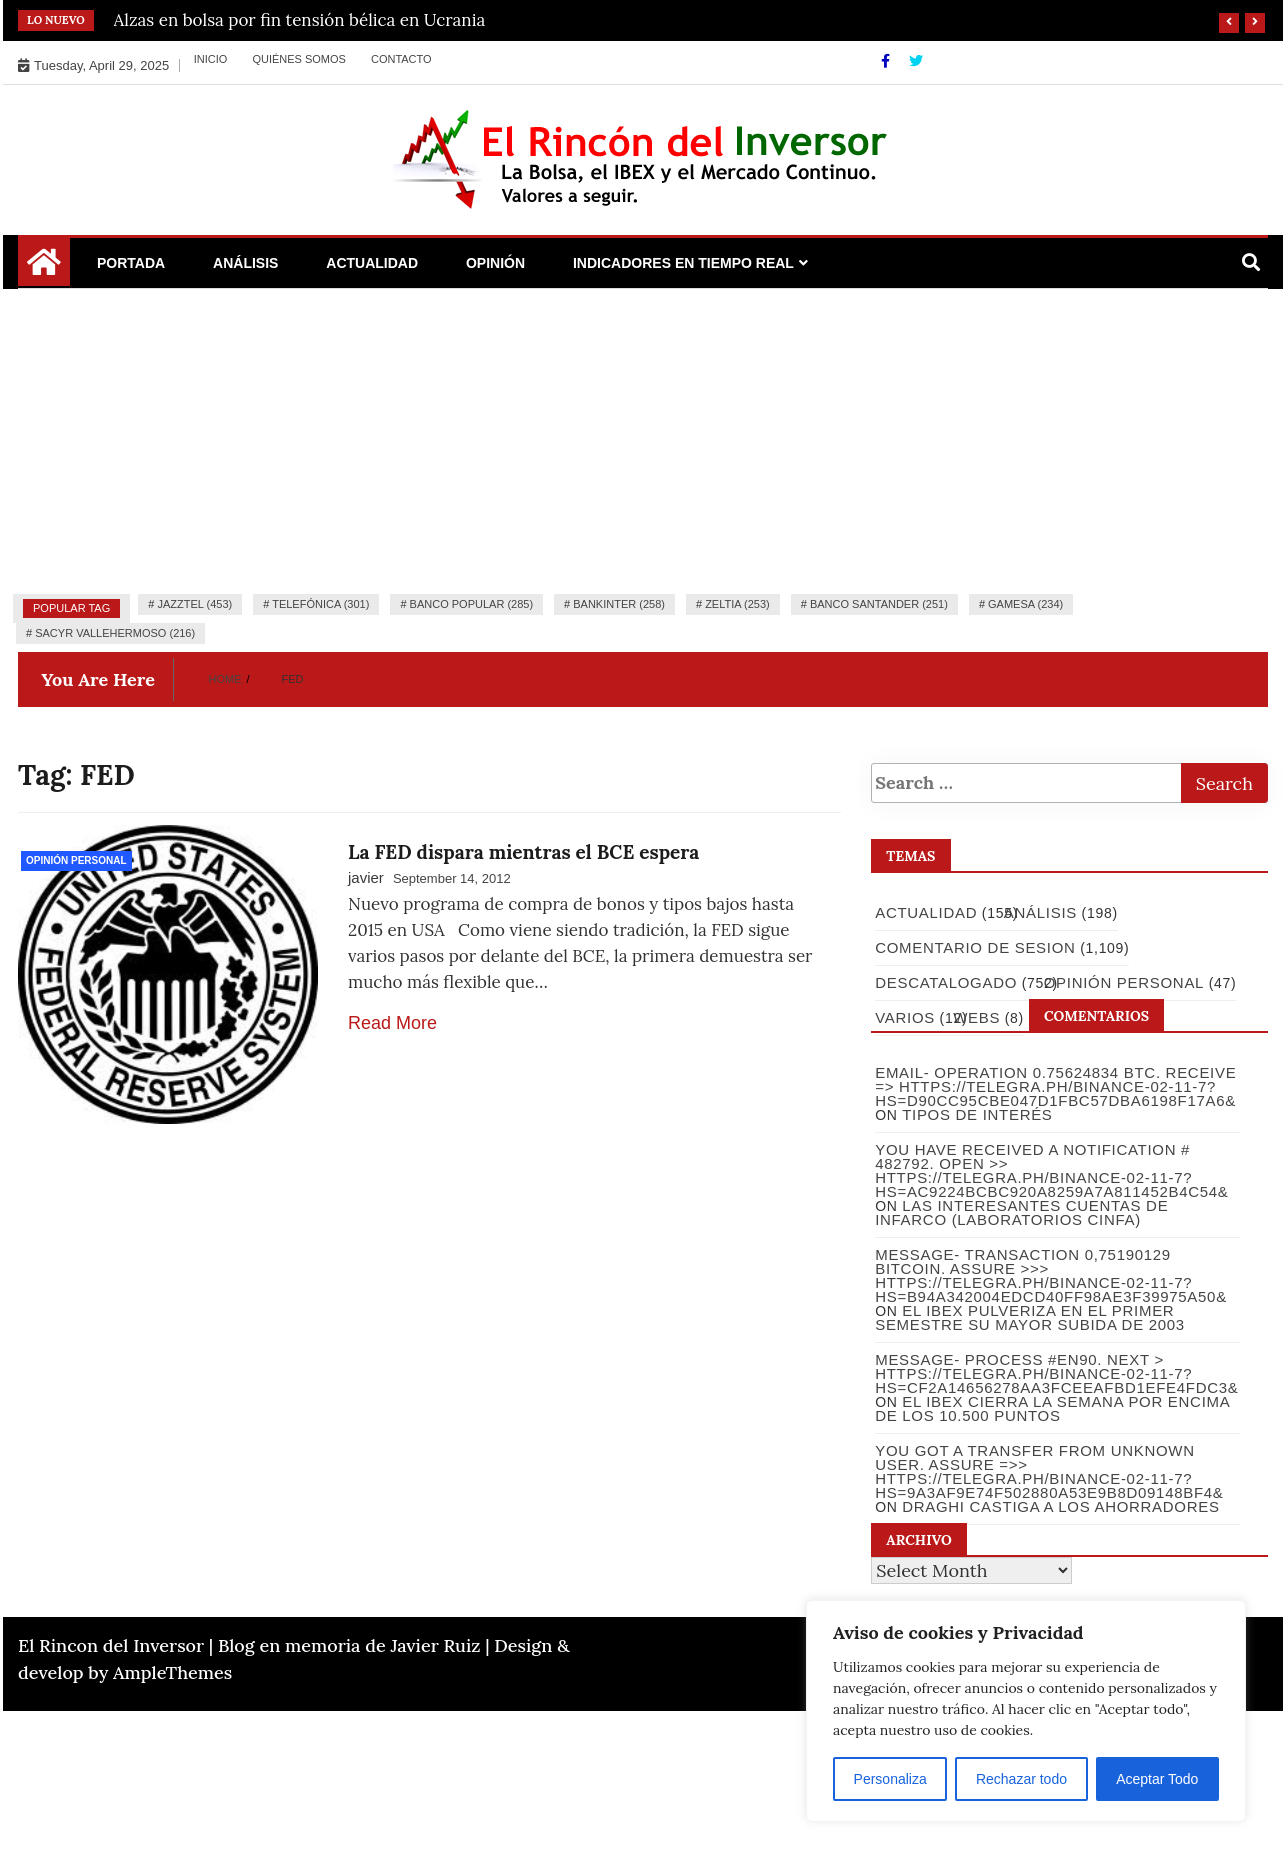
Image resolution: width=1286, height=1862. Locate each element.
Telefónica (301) (320, 604)
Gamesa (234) (1025, 604)
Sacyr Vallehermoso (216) (115, 633)
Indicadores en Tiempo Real (683, 263)
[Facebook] (887, 61)
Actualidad (372, 263)
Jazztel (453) (194, 604)
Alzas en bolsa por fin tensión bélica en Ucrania (300, 20)
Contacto (401, 59)
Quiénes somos (299, 59)
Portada (131, 263)
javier (366, 877)
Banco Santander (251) (879, 604)
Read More (392, 1023)
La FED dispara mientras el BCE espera (523, 852)
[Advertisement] (643, 439)
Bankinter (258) (619, 604)
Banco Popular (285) (471, 604)
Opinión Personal (76, 860)
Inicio (211, 59)
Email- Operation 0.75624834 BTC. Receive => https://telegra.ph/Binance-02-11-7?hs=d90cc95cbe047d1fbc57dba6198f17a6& (1054, 1086)
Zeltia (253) (737, 604)
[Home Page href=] (44, 269)
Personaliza (890, 1779)
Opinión (495, 263)
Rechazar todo (1021, 1779)
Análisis (245, 263)
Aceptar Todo (1157, 1779)
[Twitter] (916, 61)
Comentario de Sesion (974, 947)
